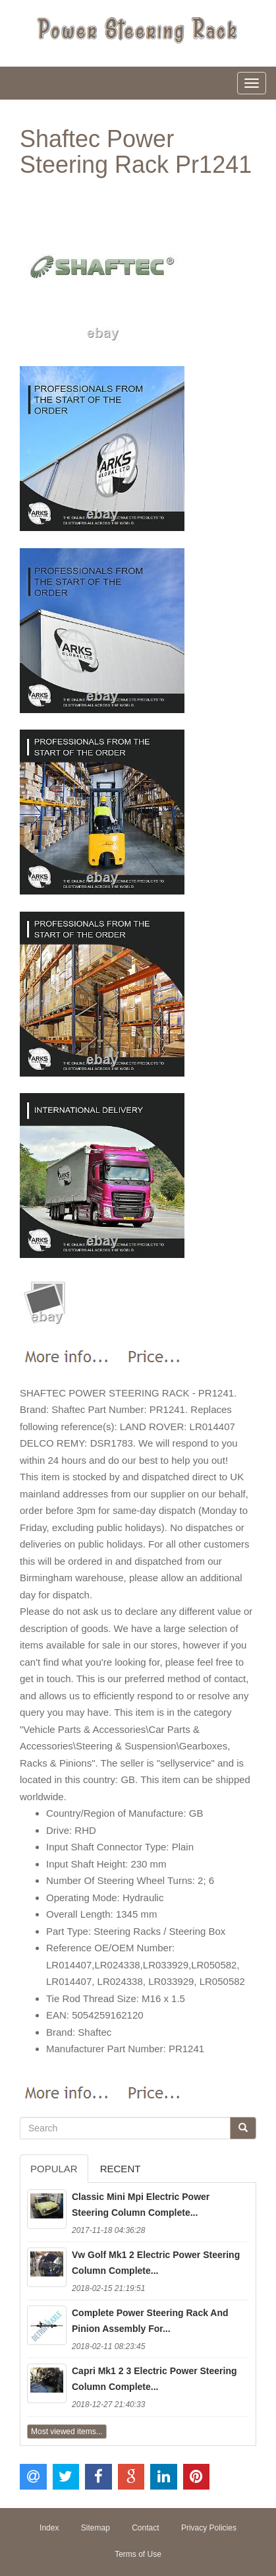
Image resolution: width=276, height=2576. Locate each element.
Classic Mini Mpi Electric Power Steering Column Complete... (140, 2204)
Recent (120, 2168)
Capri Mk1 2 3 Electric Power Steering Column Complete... (154, 2379)
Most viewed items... (67, 2431)
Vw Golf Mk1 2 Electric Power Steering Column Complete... (156, 2262)
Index (49, 2527)
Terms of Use (138, 2554)
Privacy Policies (208, 2527)
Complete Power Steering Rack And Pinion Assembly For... (150, 2321)
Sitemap (95, 2527)
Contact (145, 2527)
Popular (54, 2168)
